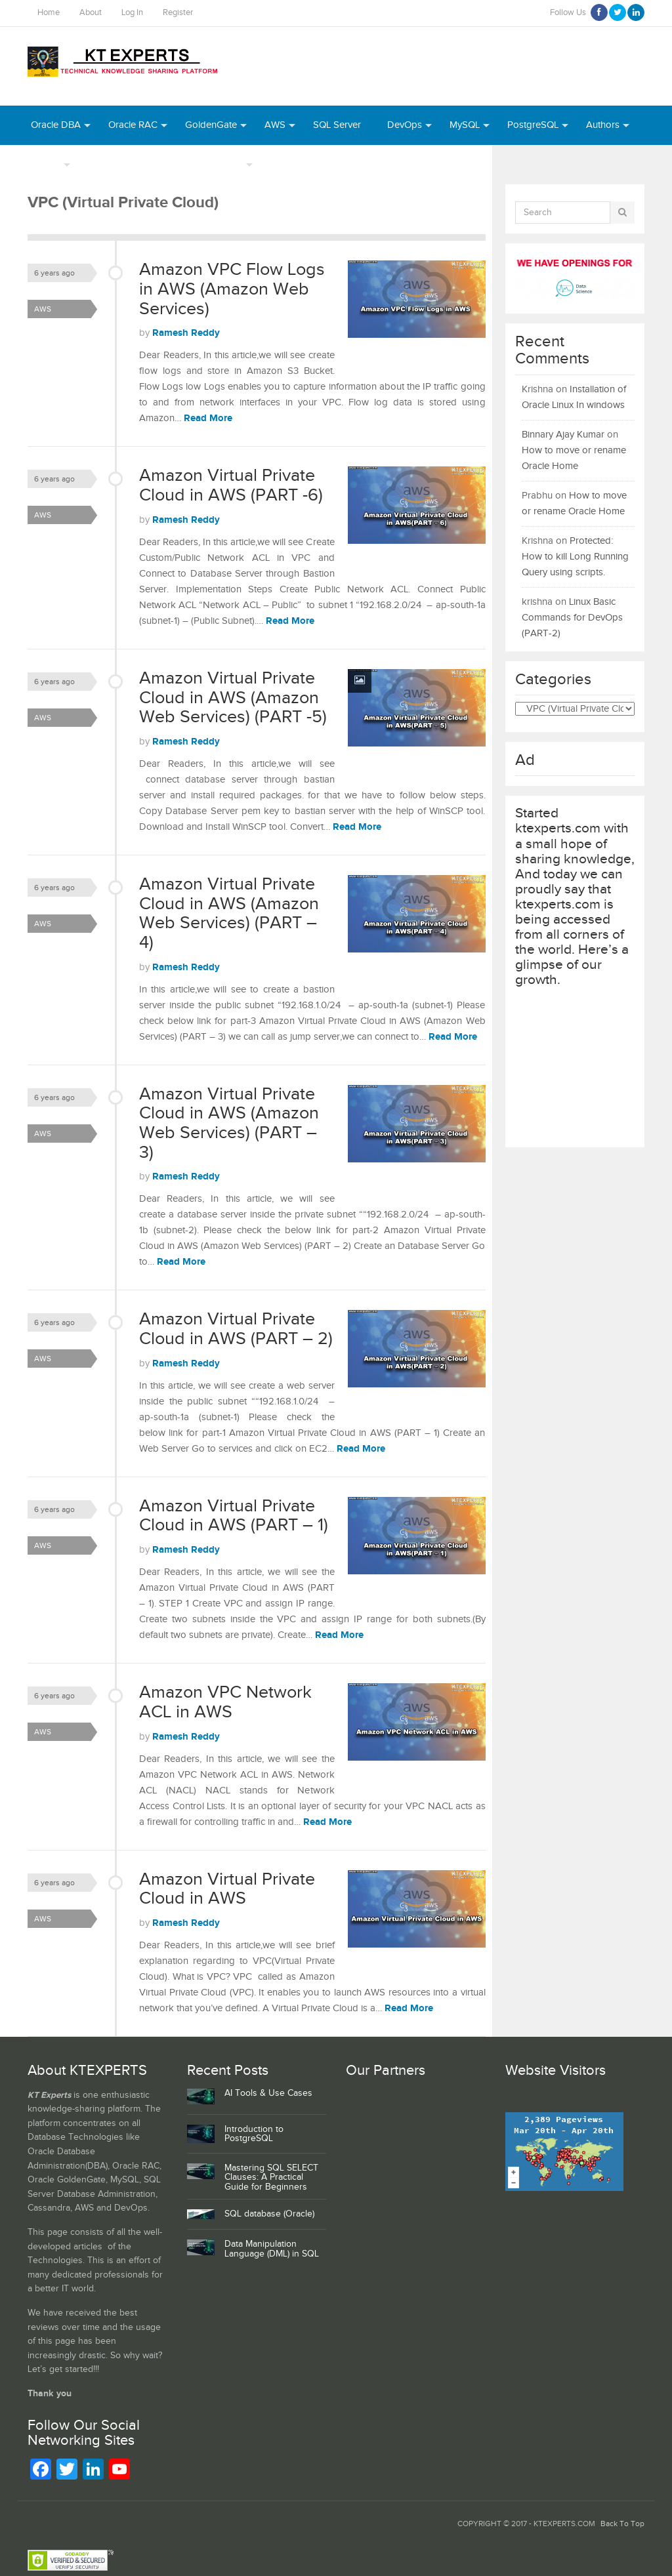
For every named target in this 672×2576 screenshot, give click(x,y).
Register (178, 13)
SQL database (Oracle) (269, 2214)
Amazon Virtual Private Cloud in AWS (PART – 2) (236, 1329)
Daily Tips (222, 164)
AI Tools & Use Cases (268, 2093)
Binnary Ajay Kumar (563, 434)
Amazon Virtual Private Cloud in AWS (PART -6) (231, 485)
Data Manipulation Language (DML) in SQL (271, 2249)
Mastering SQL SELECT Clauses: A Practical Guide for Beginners (271, 2178)
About (90, 13)
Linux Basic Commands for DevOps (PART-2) (572, 617)
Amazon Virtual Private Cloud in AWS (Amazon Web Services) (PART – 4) (229, 913)
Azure (282, 164)
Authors (603, 125)
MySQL (465, 125)
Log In (132, 13)
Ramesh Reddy (186, 333)
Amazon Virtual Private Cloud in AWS (227, 1889)
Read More (208, 418)
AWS (274, 125)
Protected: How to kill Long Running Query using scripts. (575, 556)
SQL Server (337, 125)
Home (48, 13)
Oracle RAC (133, 125)
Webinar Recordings (131, 164)
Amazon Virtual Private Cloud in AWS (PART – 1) (233, 1516)
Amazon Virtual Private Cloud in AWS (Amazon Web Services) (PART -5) (233, 697)
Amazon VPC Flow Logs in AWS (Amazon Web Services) (232, 289)
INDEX (45, 164)
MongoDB (399, 164)
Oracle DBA (56, 125)
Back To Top (622, 2524)
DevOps (404, 125)
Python (336, 164)
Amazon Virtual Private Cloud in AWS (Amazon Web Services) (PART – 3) (229, 1123)
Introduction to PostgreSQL (254, 2134)
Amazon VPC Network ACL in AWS (225, 1702)
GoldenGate (211, 125)
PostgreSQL (532, 125)
